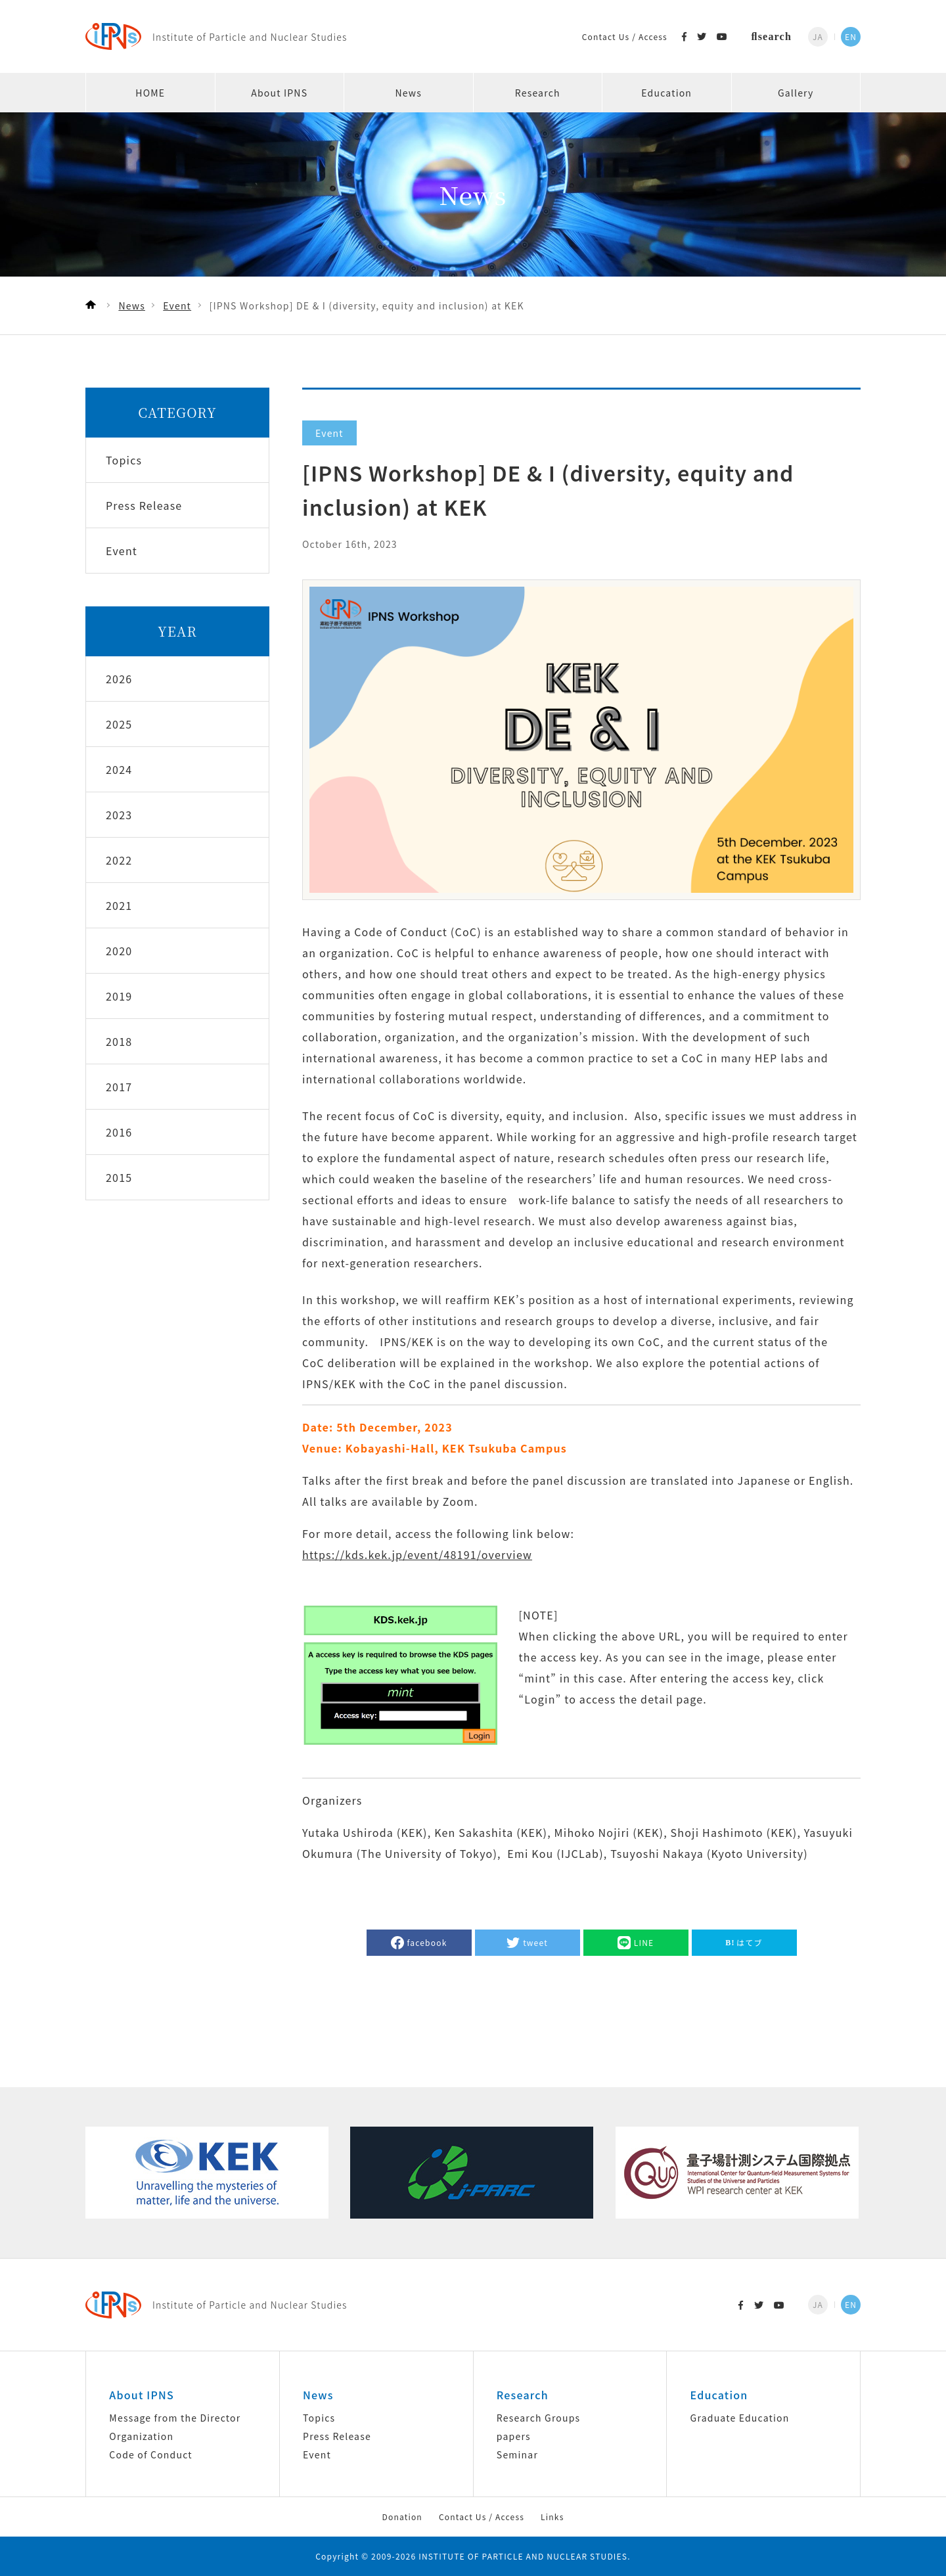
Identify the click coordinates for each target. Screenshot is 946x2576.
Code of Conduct (150, 2454)
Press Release (337, 2436)
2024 (119, 769)
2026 (119, 679)
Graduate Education (740, 2417)
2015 (119, 1177)
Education (666, 92)
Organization (141, 2436)
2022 (119, 860)
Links (552, 2516)
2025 (119, 724)
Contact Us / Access (624, 36)
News (408, 92)
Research (537, 92)
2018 (119, 1041)
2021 (119, 905)
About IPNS (279, 92)
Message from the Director (174, 2417)
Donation (402, 2516)
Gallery (796, 92)
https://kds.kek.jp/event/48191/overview (417, 1554)
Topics (319, 2417)
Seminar (517, 2454)
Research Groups (538, 2417)
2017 (119, 1087)
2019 (119, 996)
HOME (150, 92)
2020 (119, 951)
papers (514, 2436)
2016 (119, 1132)
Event (317, 2454)
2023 (119, 815)
